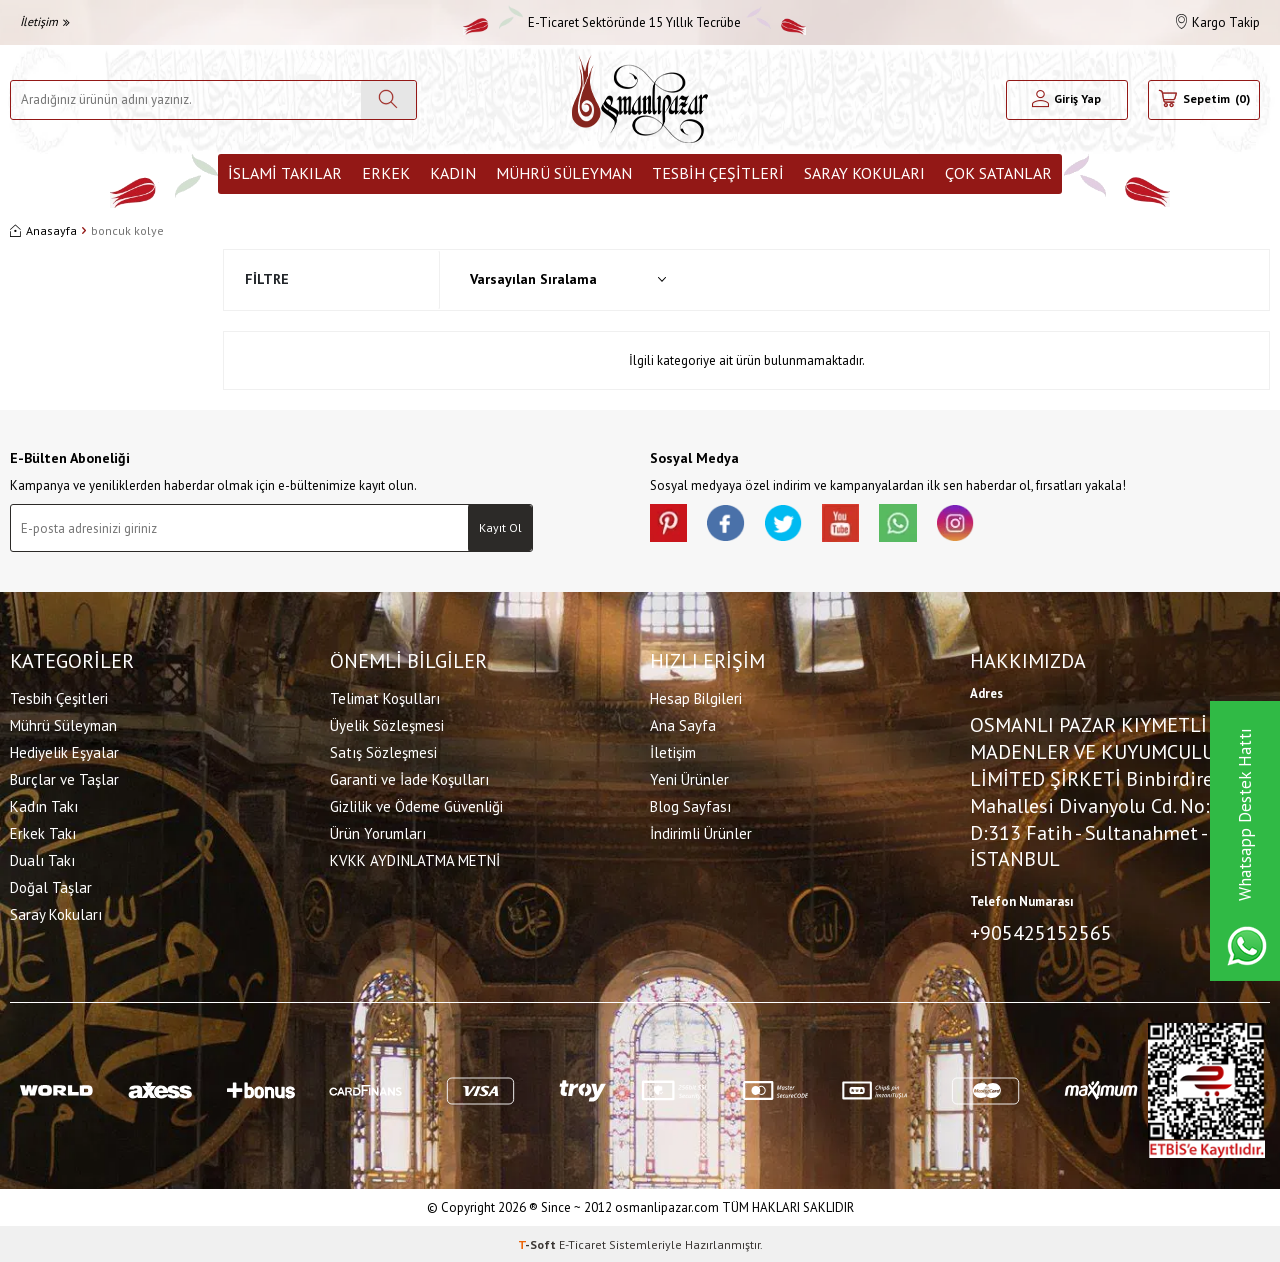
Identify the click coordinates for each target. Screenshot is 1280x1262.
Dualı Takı (42, 859)
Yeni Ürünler (689, 778)
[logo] (640, 99)
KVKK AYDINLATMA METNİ (415, 859)
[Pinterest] (670, 524)
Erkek (386, 173)
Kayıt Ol (500, 527)
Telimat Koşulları (385, 697)
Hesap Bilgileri (696, 697)
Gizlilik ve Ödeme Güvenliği (416, 805)
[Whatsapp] (910, 524)
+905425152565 (1041, 932)
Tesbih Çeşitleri (718, 173)
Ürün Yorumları (378, 832)
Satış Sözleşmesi (383, 751)
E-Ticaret (582, 1242)
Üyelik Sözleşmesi (387, 724)
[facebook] (730, 524)
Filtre (267, 279)
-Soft (538, 1242)
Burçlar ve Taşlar (64, 778)
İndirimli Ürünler (701, 832)
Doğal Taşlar (51, 886)
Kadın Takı (44, 805)
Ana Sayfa (683, 724)
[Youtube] (850, 524)
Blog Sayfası (690, 805)
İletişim (45, 21)
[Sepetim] (1204, 100)
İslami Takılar (285, 173)
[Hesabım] (1067, 100)
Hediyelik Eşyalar (64, 751)
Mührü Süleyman (564, 173)
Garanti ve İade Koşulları (409, 778)
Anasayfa (43, 230)
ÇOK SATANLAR (998, 173)
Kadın (453, 173)
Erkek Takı (43, 832)
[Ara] (388, 100)
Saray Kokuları (864, 173)
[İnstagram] (970, 524)
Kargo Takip (1218, 22)
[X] (790, 524)
